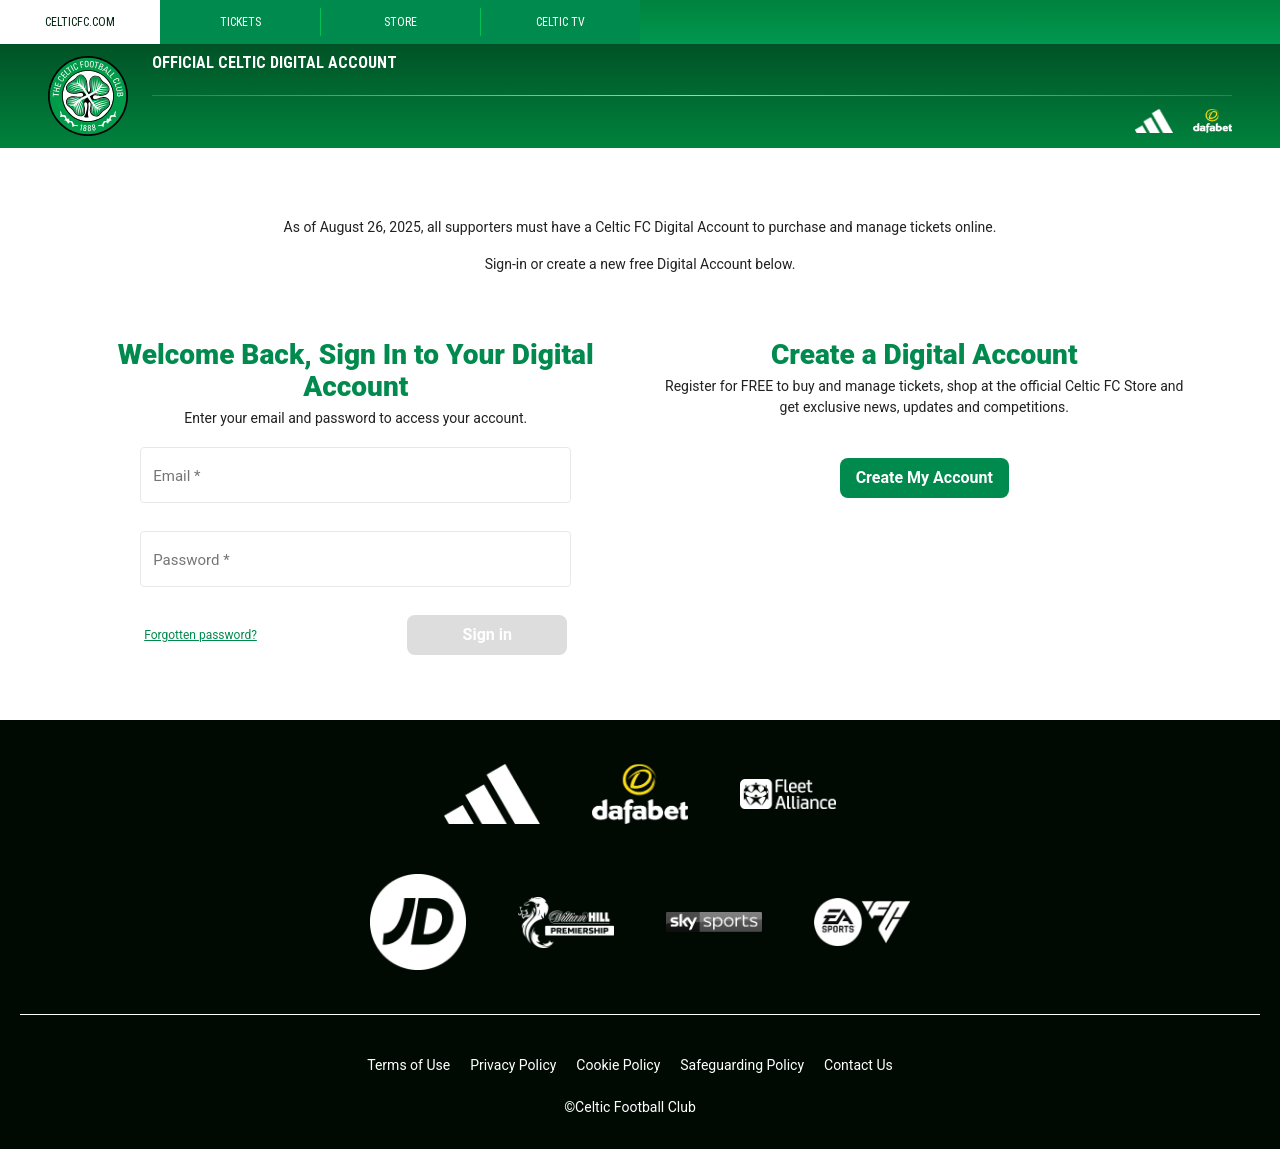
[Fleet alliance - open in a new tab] (788, 794)
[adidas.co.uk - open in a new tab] (492, 794)
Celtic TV (560, 22)
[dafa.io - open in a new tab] (640, 794)
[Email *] (355, 486)
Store (400, 22)
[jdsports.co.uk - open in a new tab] (418, 922)
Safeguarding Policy (742, 1065)
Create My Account (924, 477)
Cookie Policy (618, 1065)
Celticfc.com (80, 22)
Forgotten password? (200, 635)
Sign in (487, 634)
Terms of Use (408, 1065)
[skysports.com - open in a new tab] (714, 922)
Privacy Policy (513, 1065)
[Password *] (355, 570)
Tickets (240, 22)
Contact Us (858, 1065)
